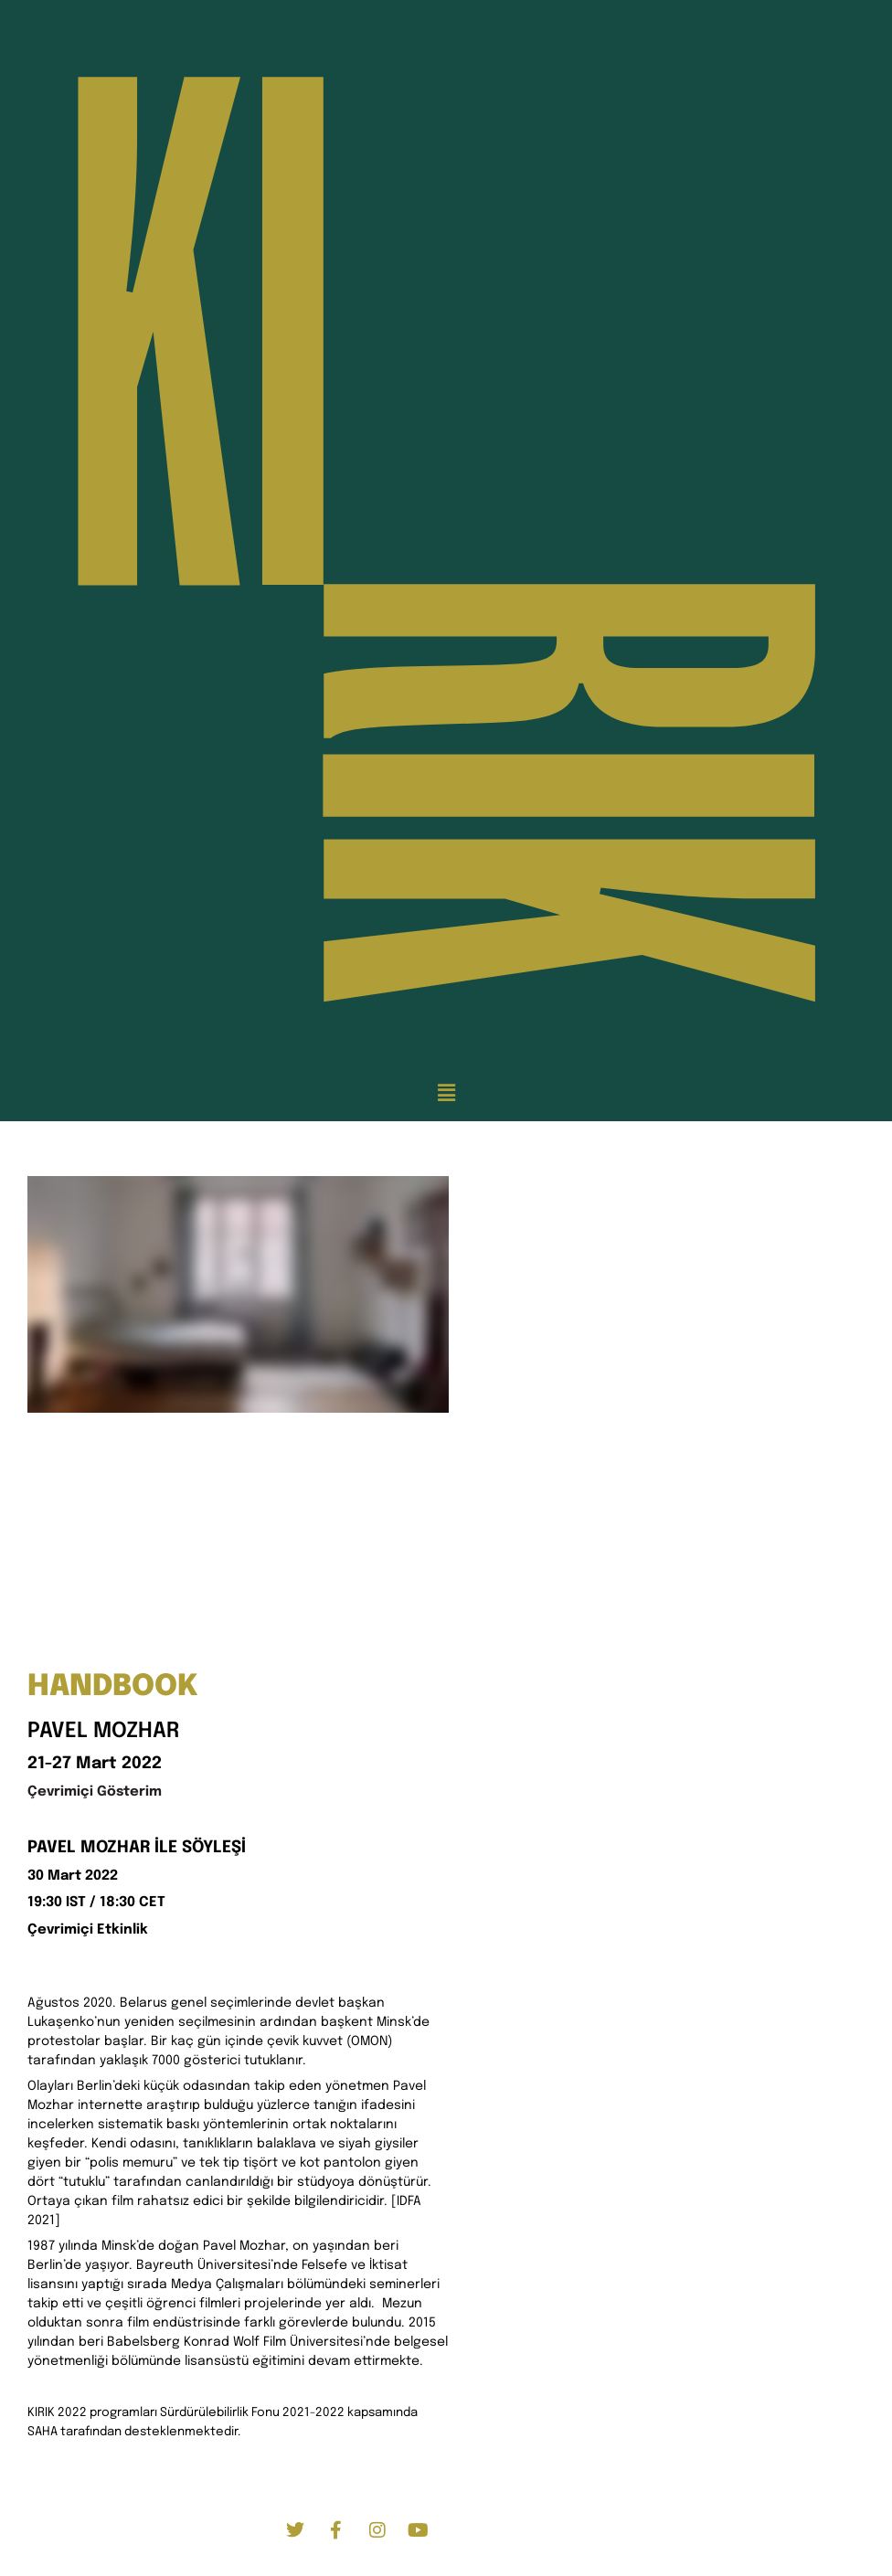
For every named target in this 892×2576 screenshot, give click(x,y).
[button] (446, 1094)
